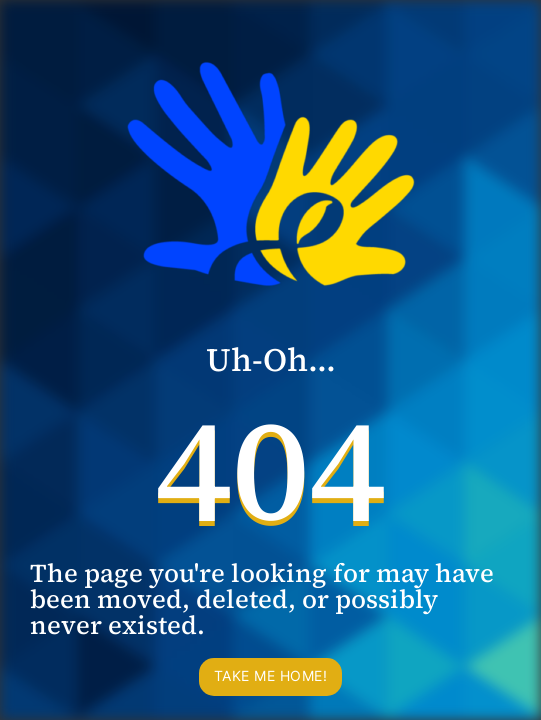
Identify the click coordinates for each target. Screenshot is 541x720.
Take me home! (271, 675)
